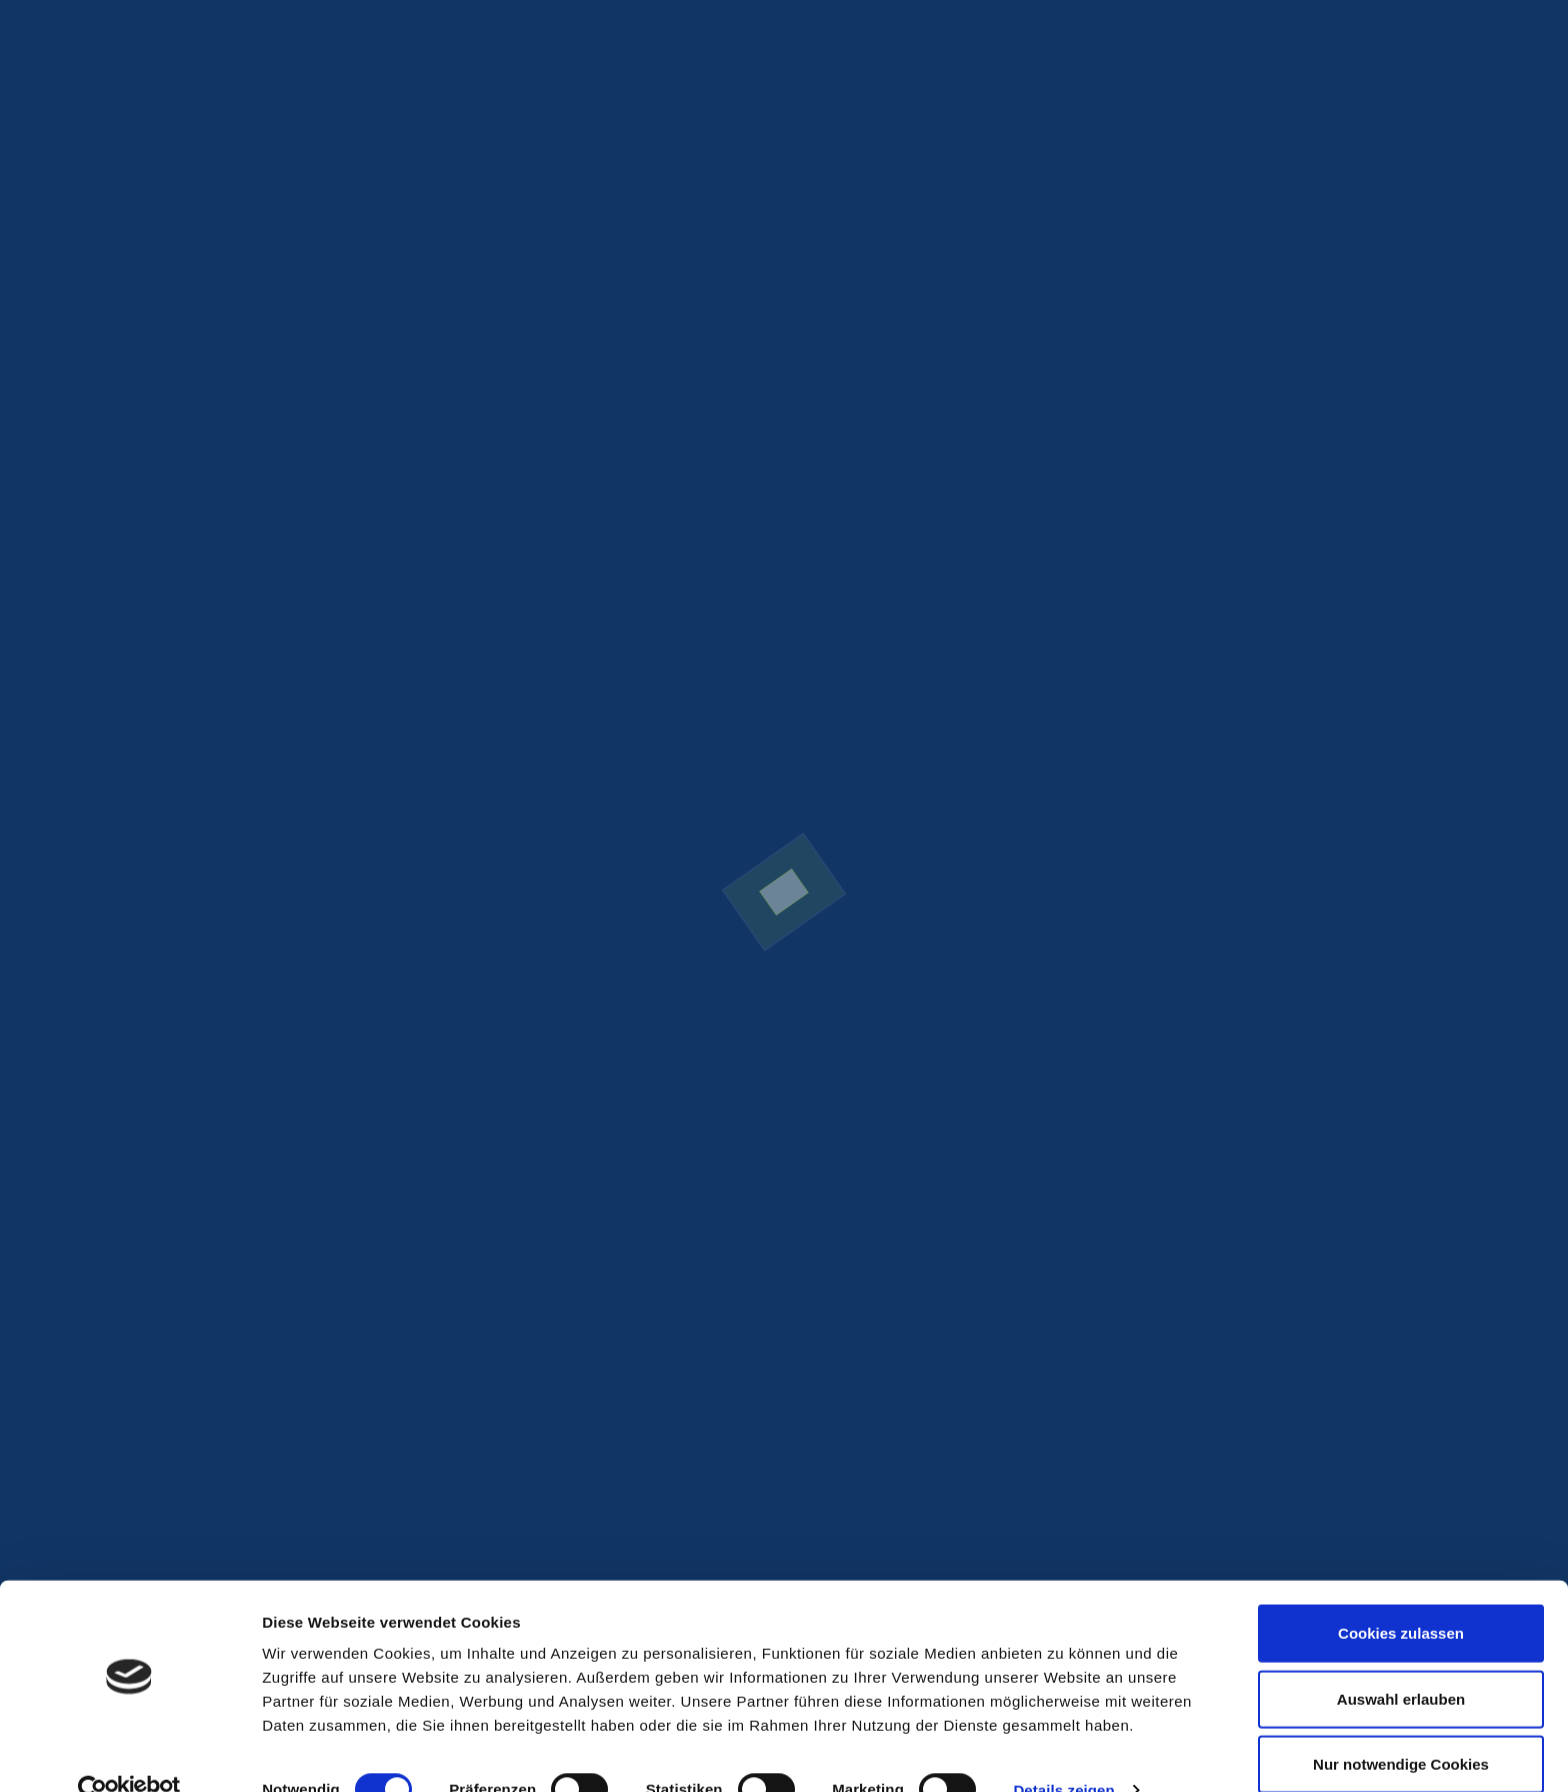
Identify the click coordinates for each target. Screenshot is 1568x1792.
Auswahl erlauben (1401, 1661)
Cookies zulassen (1401, 1595)
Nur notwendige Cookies (1401, 1726)
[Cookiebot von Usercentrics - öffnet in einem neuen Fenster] (129, 1753)
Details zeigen (1063, 1752)
